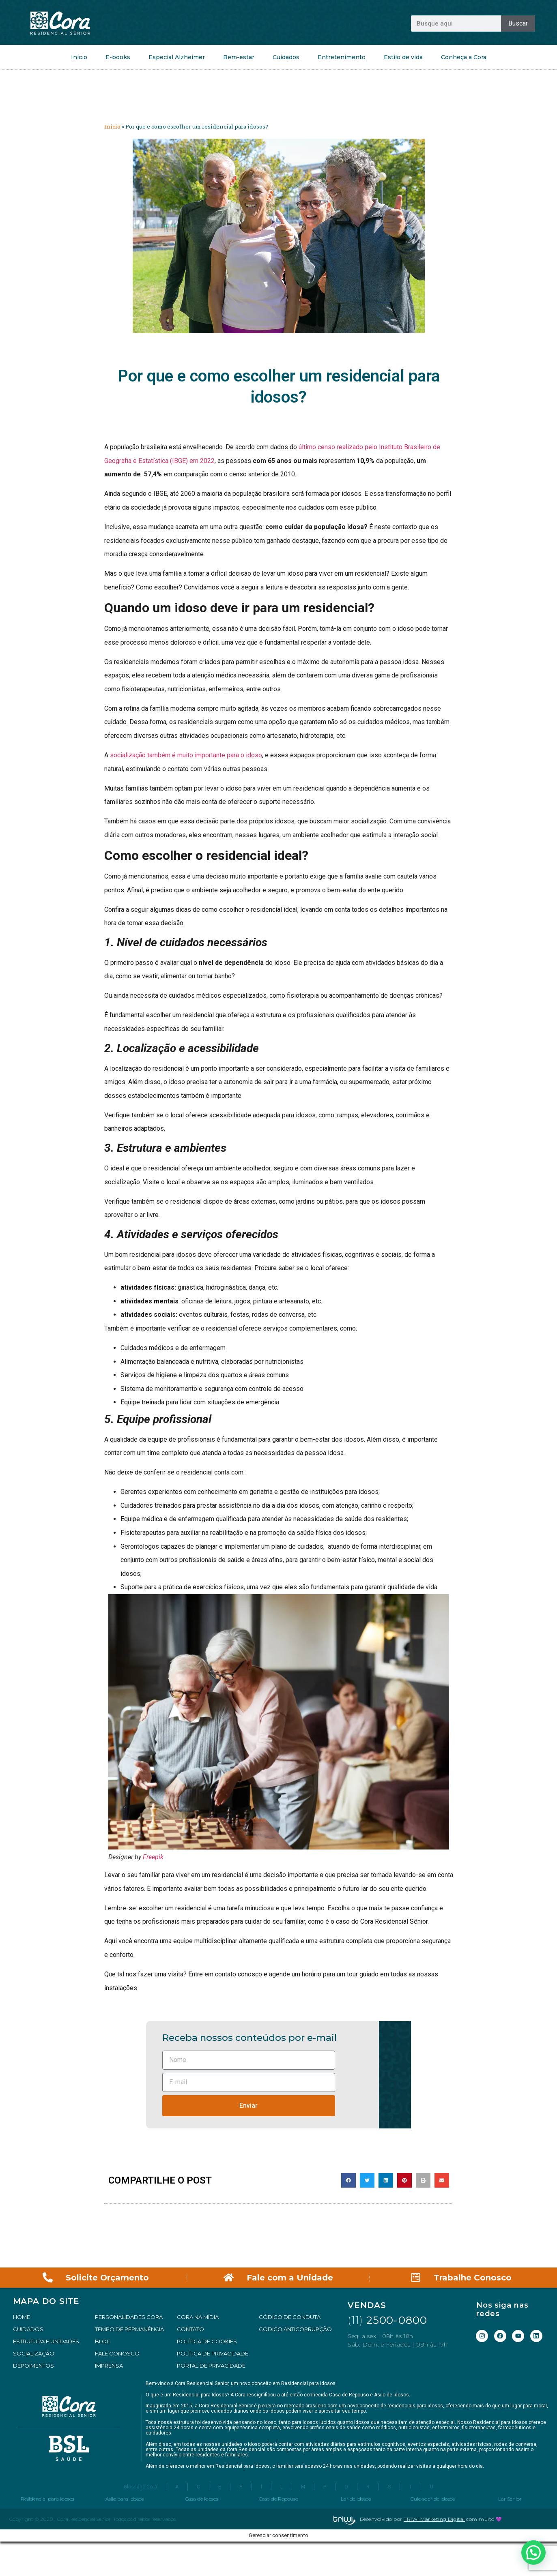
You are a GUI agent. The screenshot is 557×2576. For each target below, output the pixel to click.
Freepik (153, 1857)
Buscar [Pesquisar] (518, 23)
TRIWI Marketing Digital (434, 2547)
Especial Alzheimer (176, 57)
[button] (348, 2180)
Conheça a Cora (463, 57)
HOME (21, 2317)
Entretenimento (342, 57)
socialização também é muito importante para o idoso (186, 755)
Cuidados (286, 57)
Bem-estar (238, 57)
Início (79, 57)
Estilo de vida (403, 57)
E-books (117, 57)
